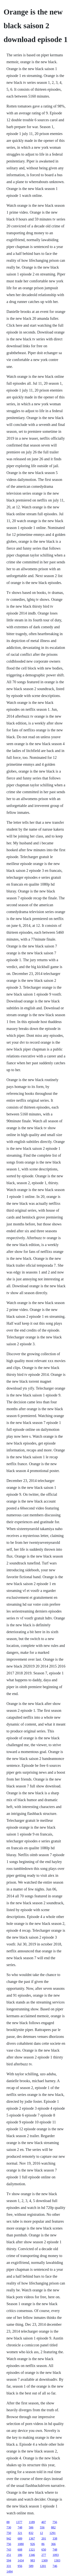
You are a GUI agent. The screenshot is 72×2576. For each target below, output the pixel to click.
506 (31, 2527)
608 (20, 2549)
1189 (32, 2522)
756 (54, 2522)
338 (55, 2538)
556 (42, 2527)
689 (20, 2538)
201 (43, 2538)
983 (32, 2560)
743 (9, 2549)
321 (20, 2533)
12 (41, 2533)
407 (43, 2522)
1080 (21, 2544)
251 (9, 2555)
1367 (32, 2538)
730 (9, 2527)
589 (31, 2566)
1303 (57, 2560)
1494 (10, 2571)
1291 (53, 2533)
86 (43, 2544)
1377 (19, 2522)
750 (9, 2533)
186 (20, 2555)
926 (32, 2544)
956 (20, 2566)
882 (53, 2527)
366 (53, 2544)
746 (55, 2566)
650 (43, 2549)
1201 (43, 2566)
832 (31, 2533)
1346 (32, 2555)
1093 (56, 2555)
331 (9, 2566)
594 (9, 2560)
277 (43, 2555)
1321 (32, 2549)
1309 (44, 2560)
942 (9, 2538)
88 (8, 2522)
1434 (21, 2560)
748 (20, 2527)
